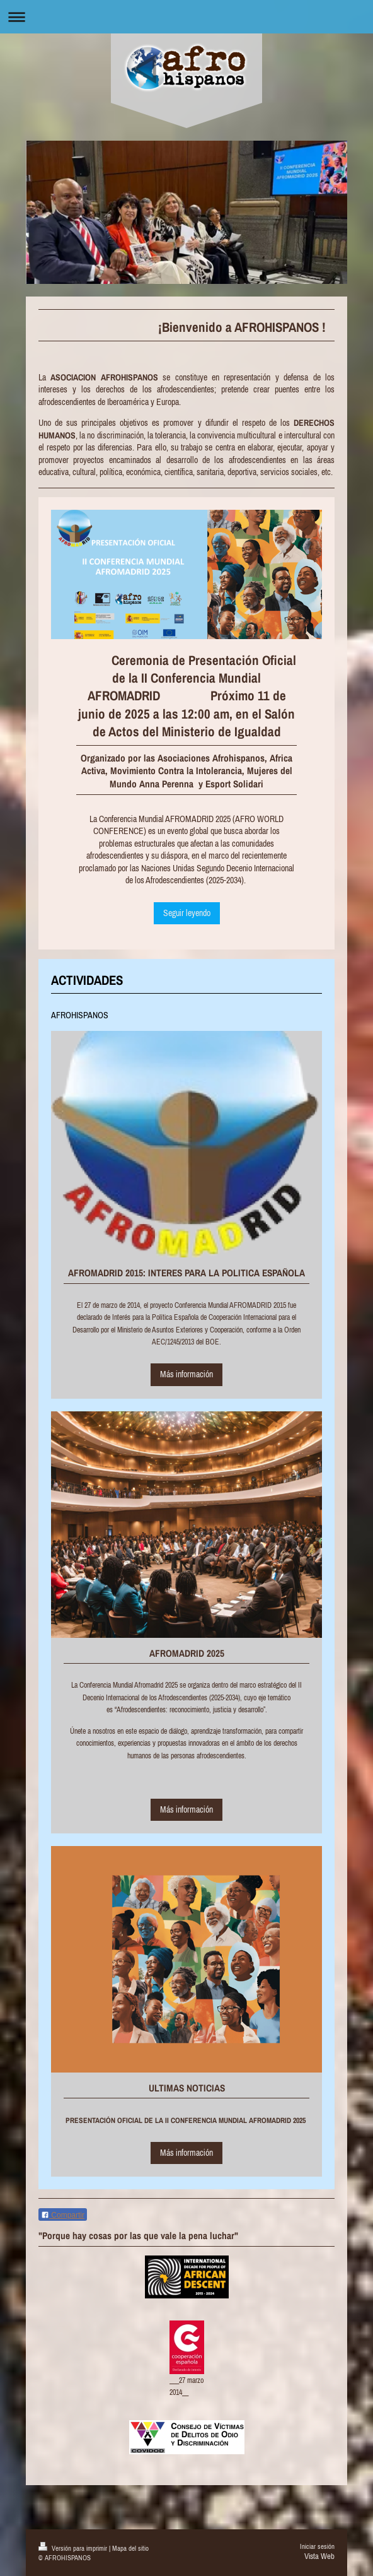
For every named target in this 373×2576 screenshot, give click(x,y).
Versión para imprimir (73, 2548)
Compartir (62, 2215)
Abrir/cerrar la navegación (186, 16)
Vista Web (319, 2556)
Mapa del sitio (130, 2548)
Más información (186, 1374)
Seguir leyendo (186, 913)
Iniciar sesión (317, 2546)
